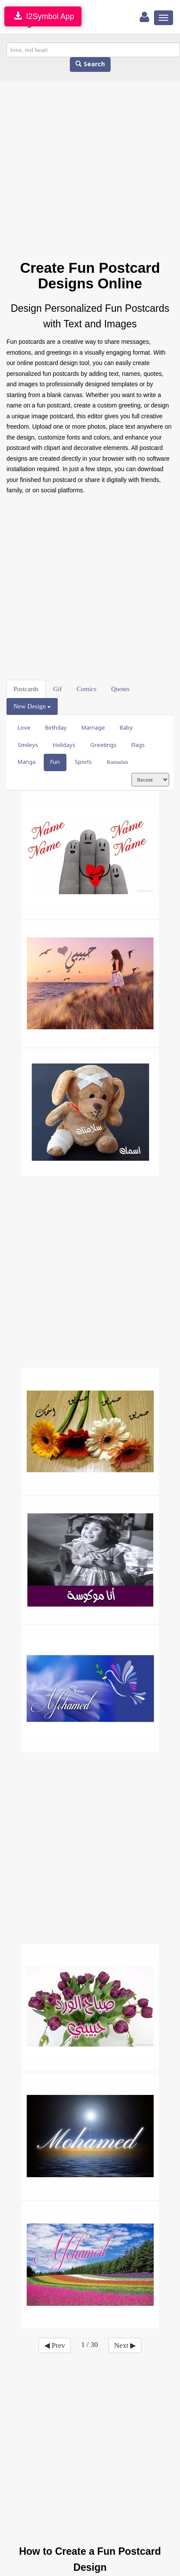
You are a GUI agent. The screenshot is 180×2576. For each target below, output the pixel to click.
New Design (32, 706)
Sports (83, 761)
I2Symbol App (43, 16)
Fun (55, 761)
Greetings (103, 745)
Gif (57, 688)
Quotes (120, 688)
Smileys (28, 745)
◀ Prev (54, 2345)
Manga (27, 761)
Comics (87, 688)
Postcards (26, 688)
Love (24, 727)
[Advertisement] (81, 170)
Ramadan (117, 762)
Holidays (64, 745)
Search (90, 64)
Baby (126, 727)
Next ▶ (125, 2345)
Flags (138, 745)
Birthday (56, 727)
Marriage (93, 727)
